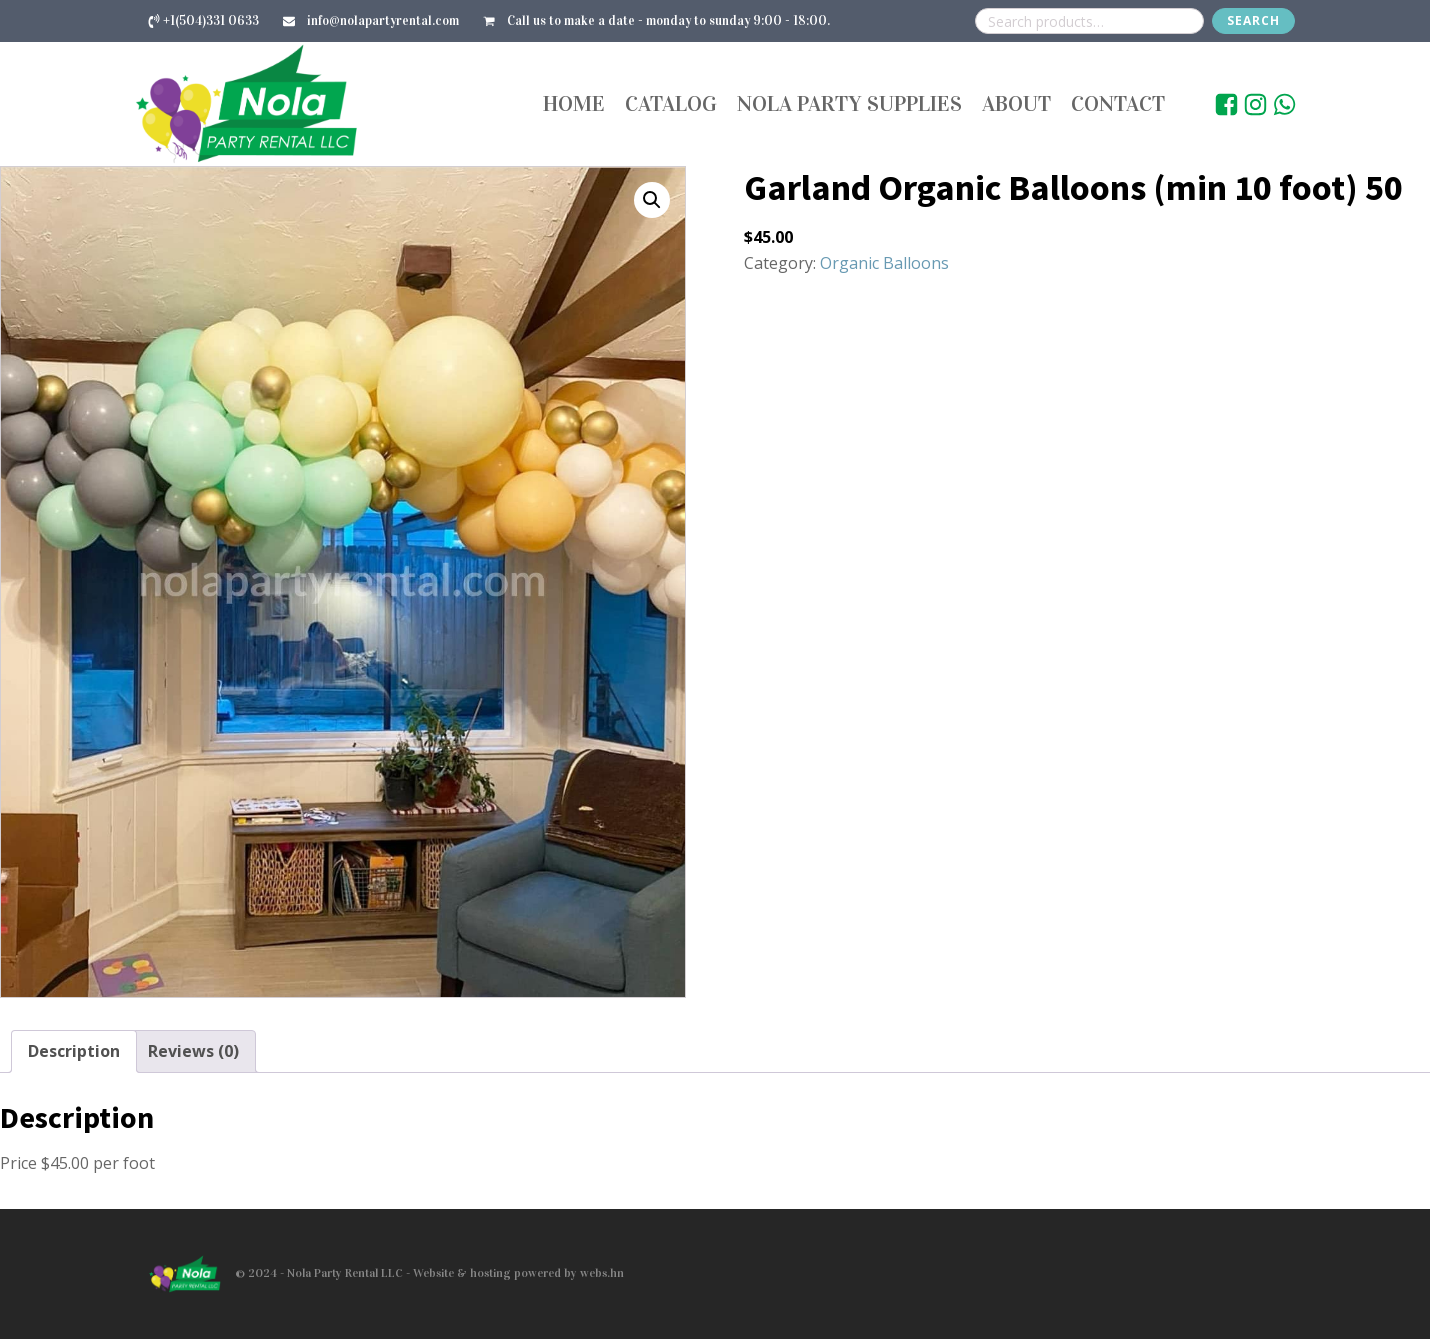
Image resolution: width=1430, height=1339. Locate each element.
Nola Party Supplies (849, 103)
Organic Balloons (884, 263)
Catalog (671, 103)
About (1016, 103)
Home (574, 103)
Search (1253, 20)
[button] (652, 200)
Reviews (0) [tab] (193, 1051)
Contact (1118, 103)
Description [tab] (74, 1051)
